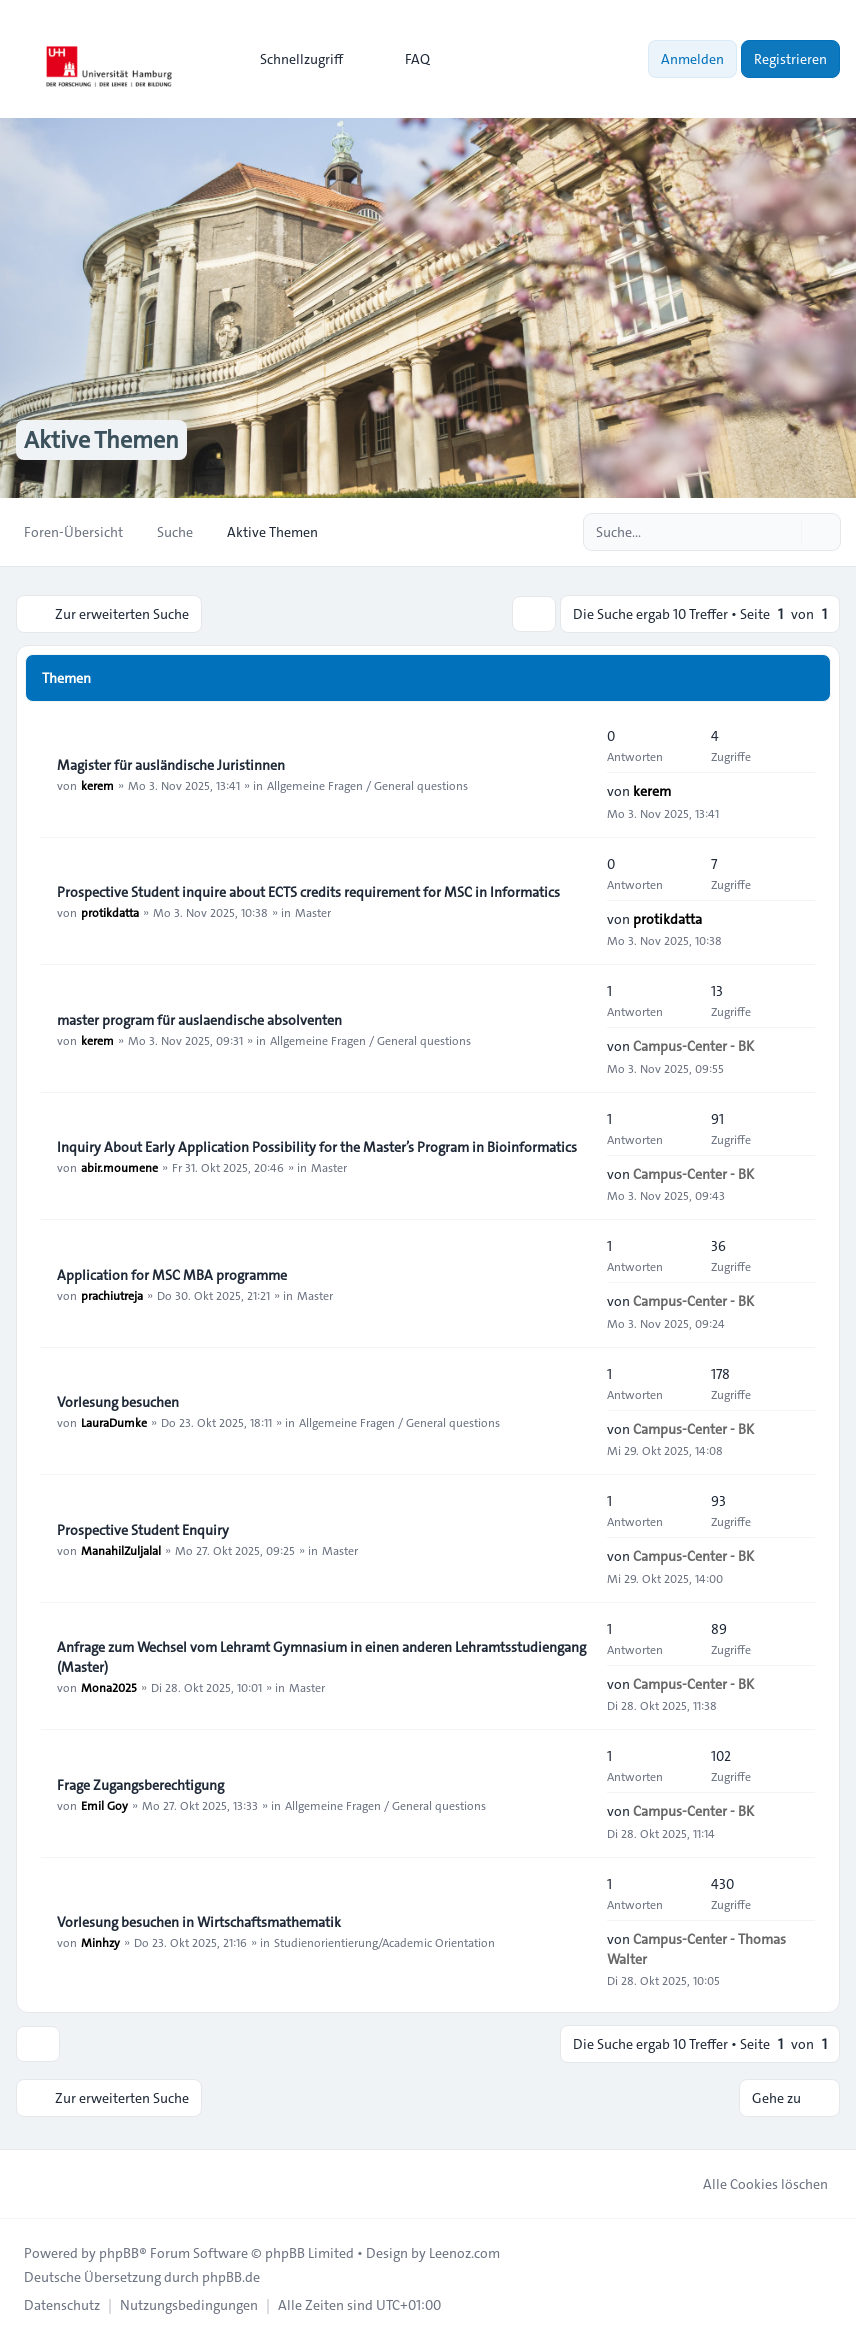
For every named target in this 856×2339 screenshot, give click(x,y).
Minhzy (100, 1942)
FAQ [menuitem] (404, 59)
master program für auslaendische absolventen (199, 1020)
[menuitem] (292, 59)
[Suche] (784, 532)
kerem (97, 785)
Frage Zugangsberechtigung (140, 1785)
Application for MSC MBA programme (172, 1275)
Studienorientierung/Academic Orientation (384, 1942)
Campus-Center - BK (693, 1046)
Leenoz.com (464, 2253)
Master (313, 912)
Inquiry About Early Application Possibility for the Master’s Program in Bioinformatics (317, 1147)
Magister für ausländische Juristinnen (171, 765)
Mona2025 (109, 1687)
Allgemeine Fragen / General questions (367, 785)
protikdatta (110, 912)
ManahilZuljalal (121, 1550)
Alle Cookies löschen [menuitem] (752, 2184)
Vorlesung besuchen (118, 1402)
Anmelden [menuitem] (692, 59)
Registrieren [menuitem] (790, 59)
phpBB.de (231, 2277)
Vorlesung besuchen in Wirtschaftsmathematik (199, 1922)
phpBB (119, 2253)
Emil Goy (104, 1805)
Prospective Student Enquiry (143, 1530)
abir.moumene (119, 1167)
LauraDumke (114, 1422)
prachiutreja (112, 1295)
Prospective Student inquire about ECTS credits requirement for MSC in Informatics (308, 892)
